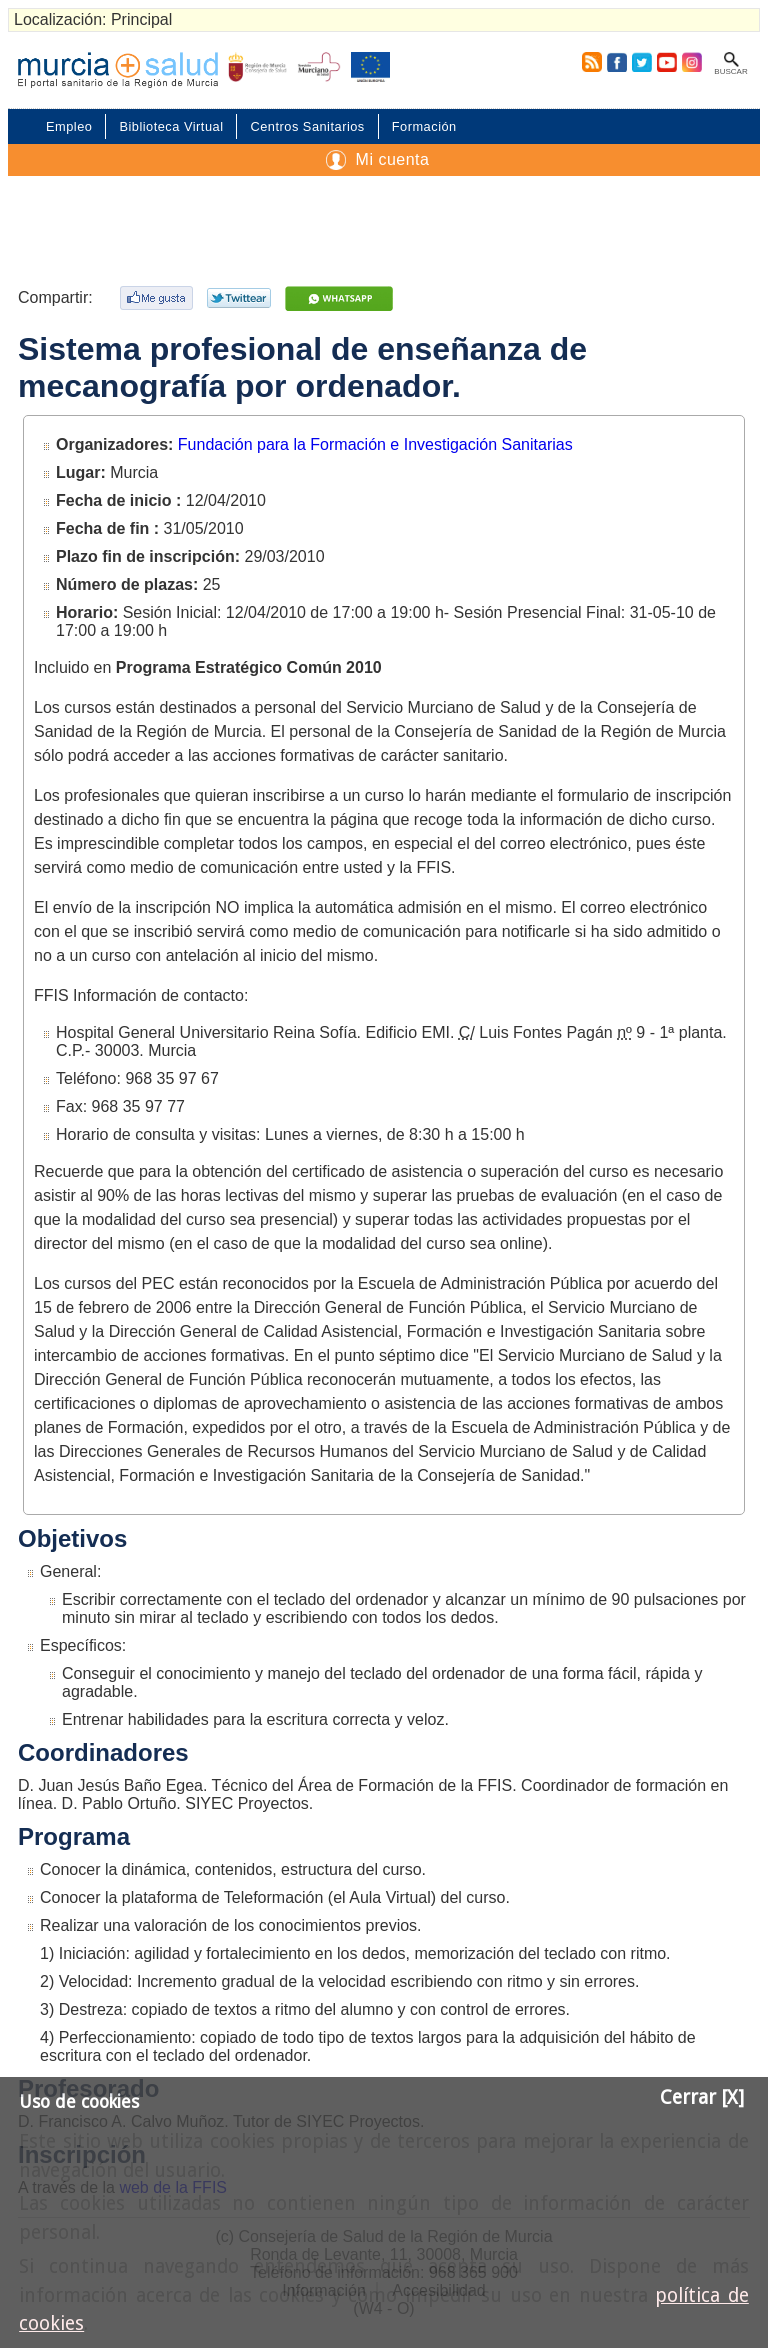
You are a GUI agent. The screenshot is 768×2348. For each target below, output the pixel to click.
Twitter (642, 62)
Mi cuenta (393, 159)
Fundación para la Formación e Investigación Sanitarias (375, 444)
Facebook (616, 62)
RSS (588, 62)
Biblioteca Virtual (171, 126)
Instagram (691, 62)
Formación (424, 126)
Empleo (69, 126)
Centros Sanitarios (307, 126)
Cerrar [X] (702, 2097)
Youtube (666, 62)
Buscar (730, 71)
